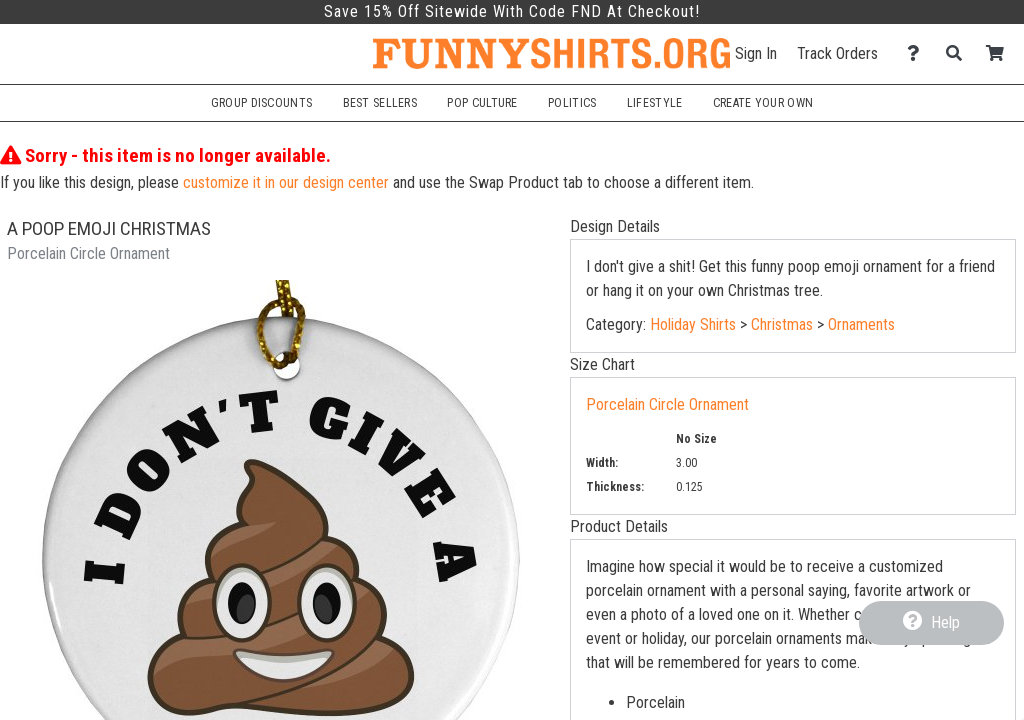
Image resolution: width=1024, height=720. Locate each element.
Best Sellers (380, 103)
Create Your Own (763, 103)
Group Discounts (261, 103)
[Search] (959, 53)
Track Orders (837, 53)
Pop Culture (482, 103)
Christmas (782, 324)
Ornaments (861, 324)
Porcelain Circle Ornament (667, 404)
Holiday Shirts (693, 324)
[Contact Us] (918, 53)
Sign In (756, 53)
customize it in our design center (286, 182)
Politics (572, 103)
